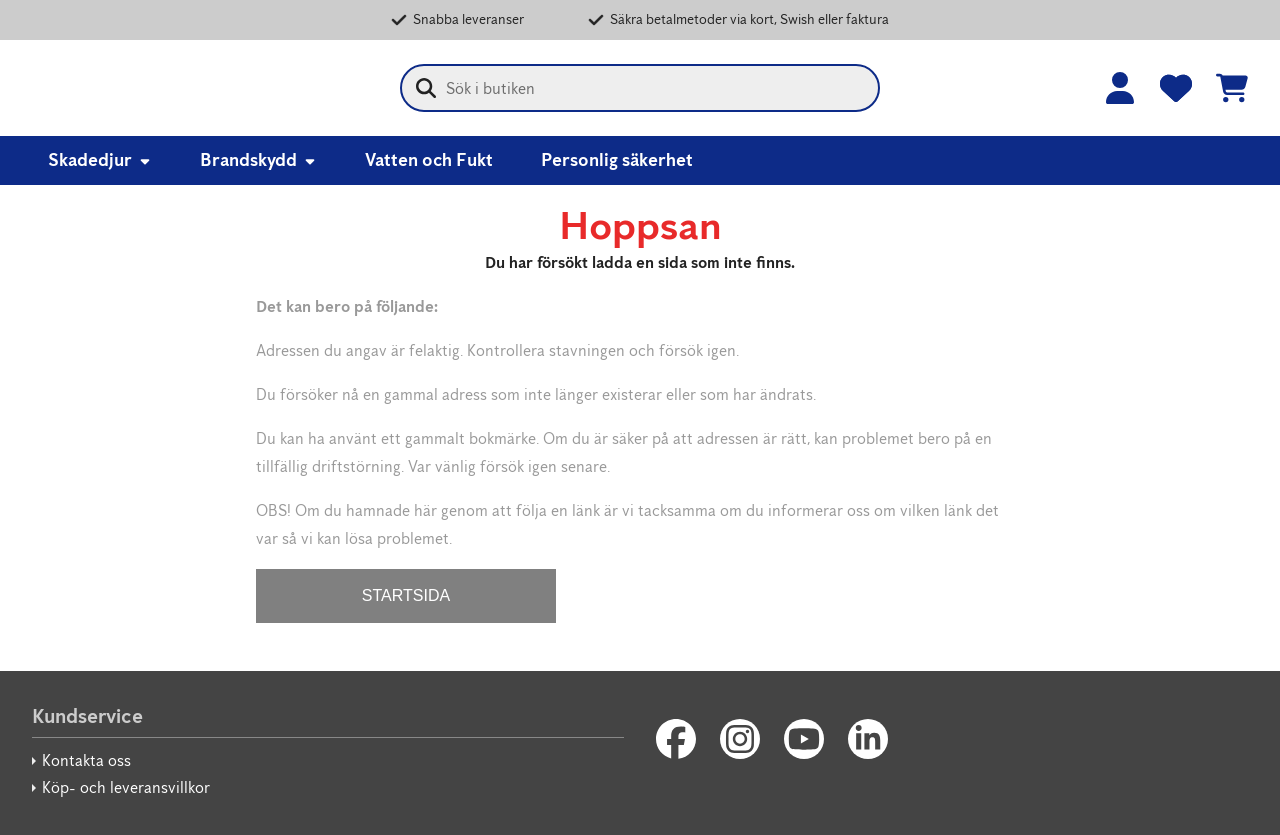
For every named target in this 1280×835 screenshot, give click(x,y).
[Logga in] (1120, 88)
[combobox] (640, 88)
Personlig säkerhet (617, 160)
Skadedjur (100, 160)
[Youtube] (804, 739)
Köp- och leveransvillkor (126, 787)
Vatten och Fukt (429, 160)
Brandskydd (258, 160)
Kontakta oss (86, 760)
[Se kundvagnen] (1232, 88)
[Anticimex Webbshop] (152, 88)
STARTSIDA (406, 595)
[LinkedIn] (868, 739)
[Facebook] (676, 739)
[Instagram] (740, 739)
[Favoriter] (1176, 88)
